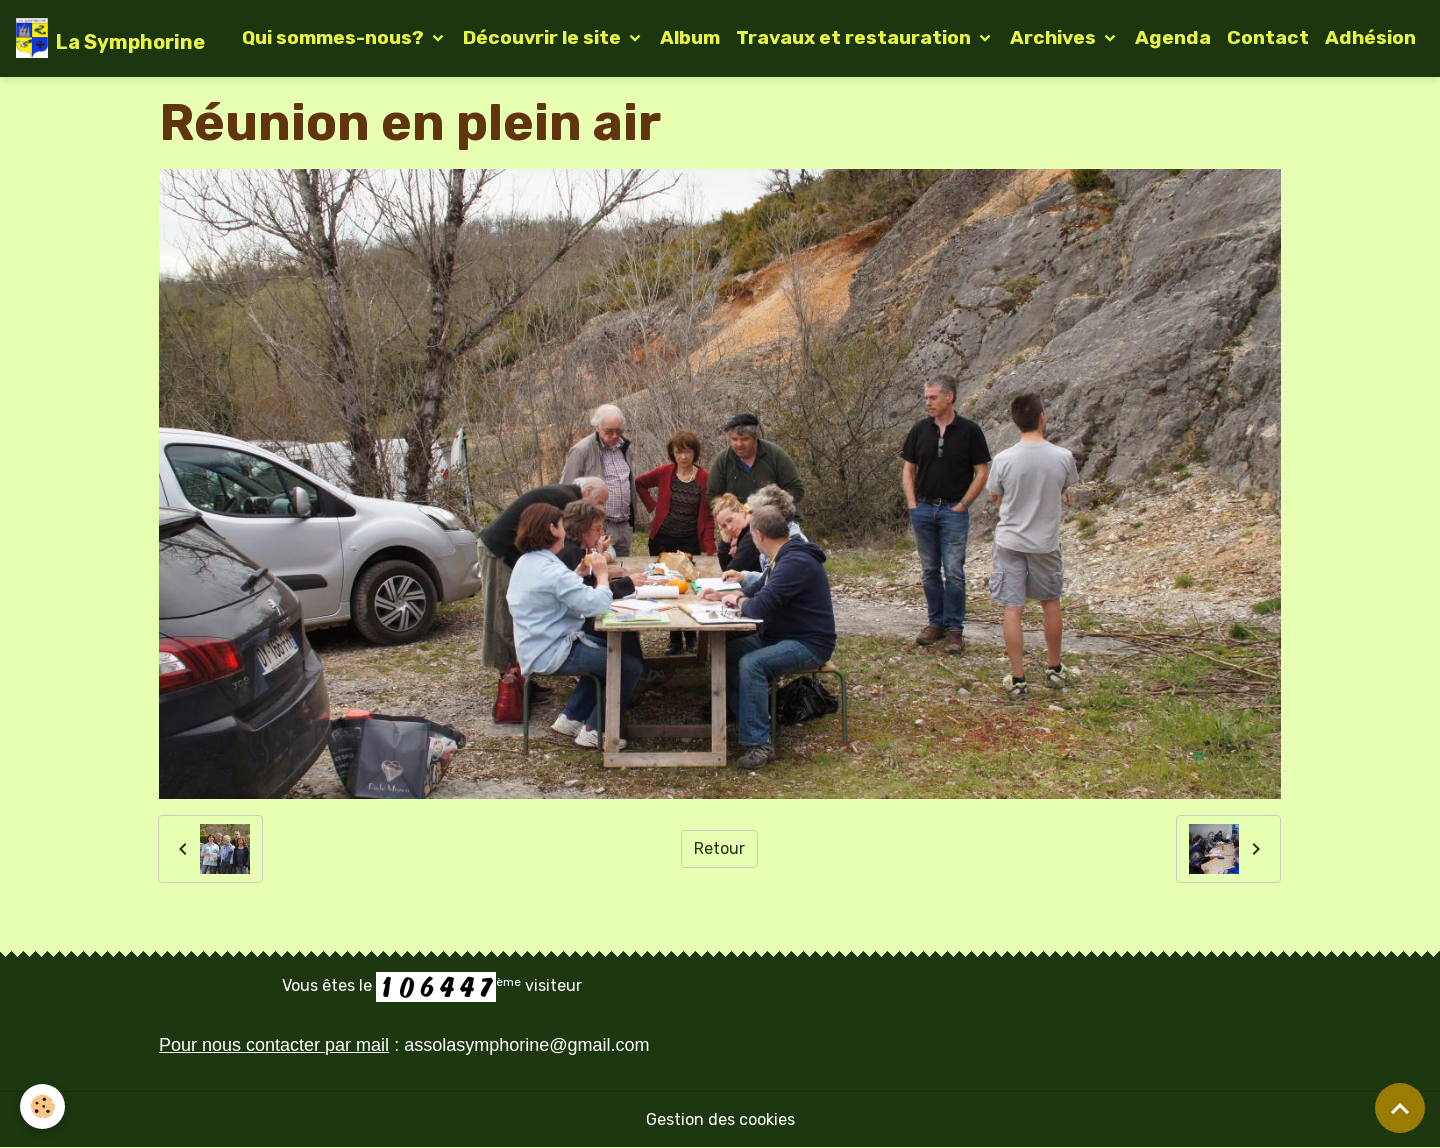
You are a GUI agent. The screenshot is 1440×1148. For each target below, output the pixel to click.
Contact (1268, 37)
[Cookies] (42, 1106)
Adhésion (1370, 37)
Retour (719, 848)
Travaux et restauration (855, 37)
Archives (1055, 37)
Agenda (1173, 37)
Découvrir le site (544, 37)
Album (690, 37)
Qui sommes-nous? (335, 37)
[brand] (110, 38)
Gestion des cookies (720, 1119)
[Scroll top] (1400, 1108)
